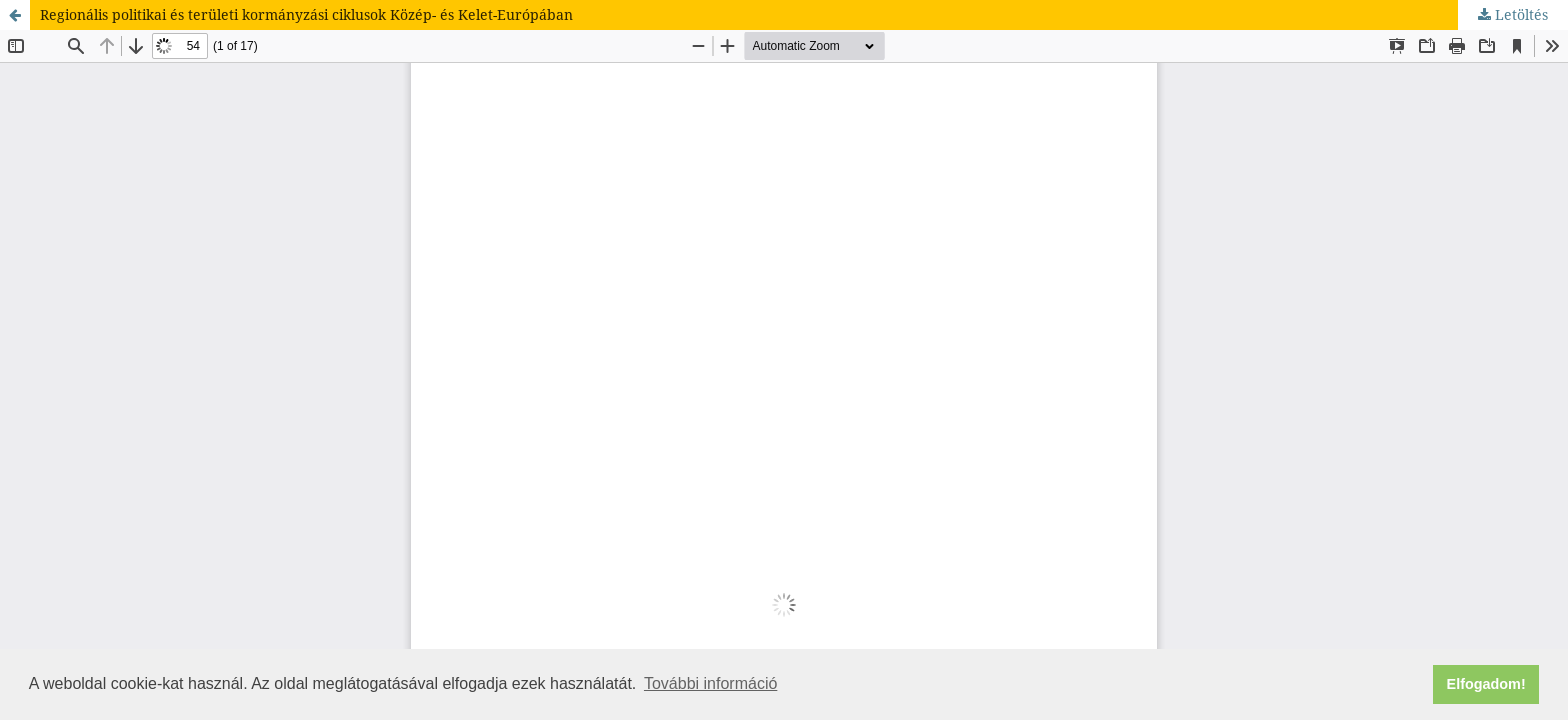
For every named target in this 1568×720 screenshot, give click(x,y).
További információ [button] (710, 683)
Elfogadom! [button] (1486, 684)
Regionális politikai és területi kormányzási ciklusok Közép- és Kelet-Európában (306, 14)
